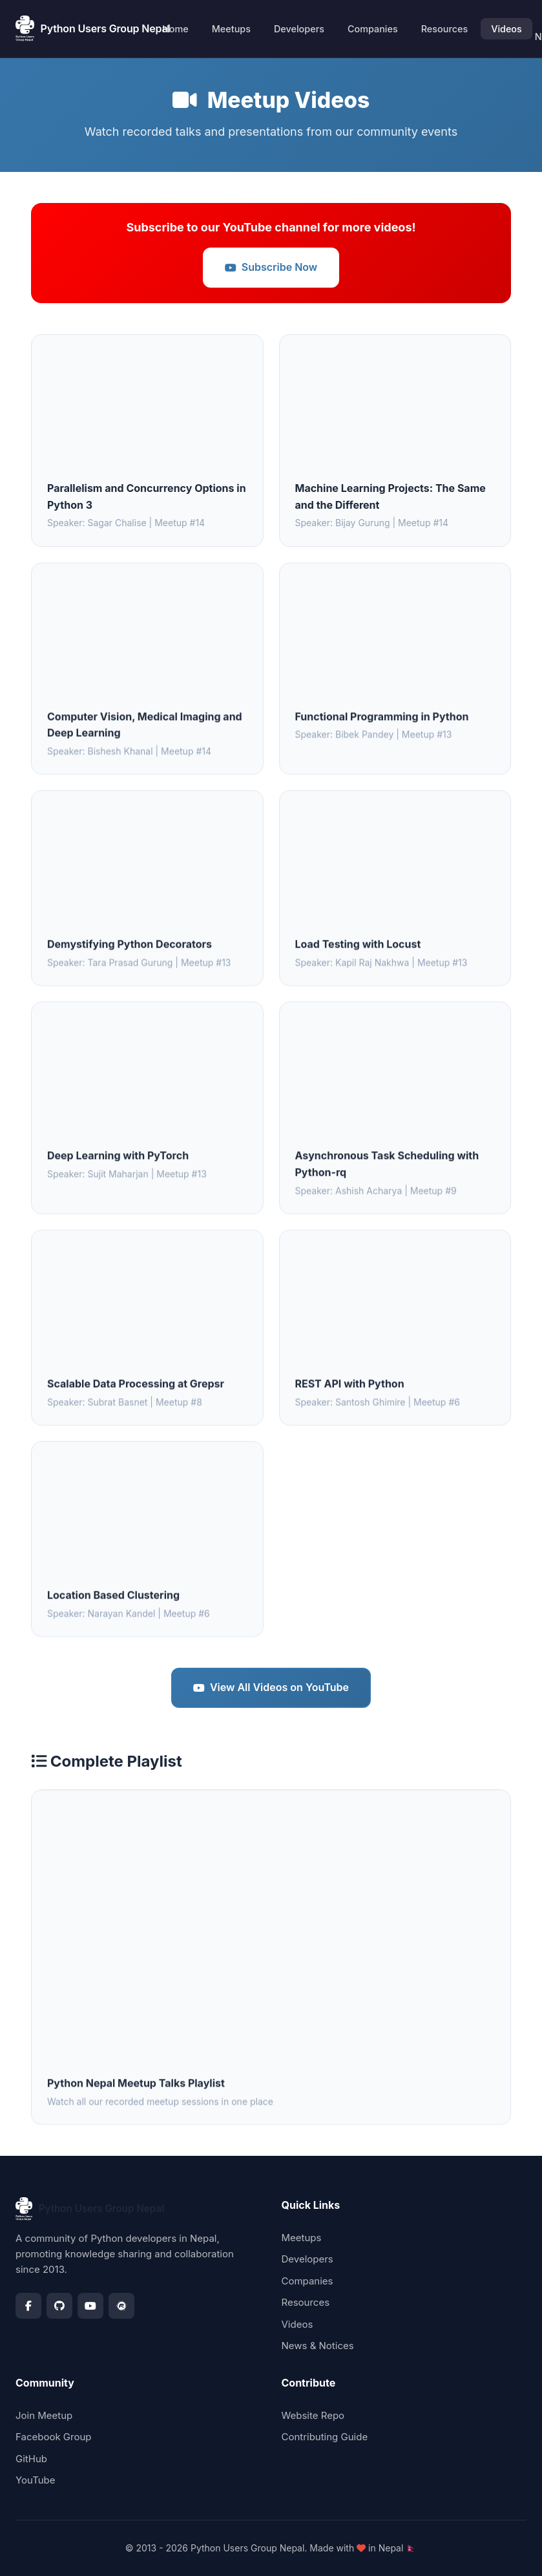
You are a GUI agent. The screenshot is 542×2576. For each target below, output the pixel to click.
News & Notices (318, 2345)
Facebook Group (54, 2437)
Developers (299, 28)
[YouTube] (90, 2306)
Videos (506, 28)
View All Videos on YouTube (271, 1687)
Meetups (231, 28)
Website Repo (313, 2415)
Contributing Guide (325, 2437)
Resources (444, 28)
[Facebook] (28, 2306)
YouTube (36, 2480)
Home (175, 28)
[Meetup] (121, 2306)
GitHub (31, 2459)
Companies (373, 28)
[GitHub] (59, 2306)
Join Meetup (44, 2415)
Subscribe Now (271, 267)
